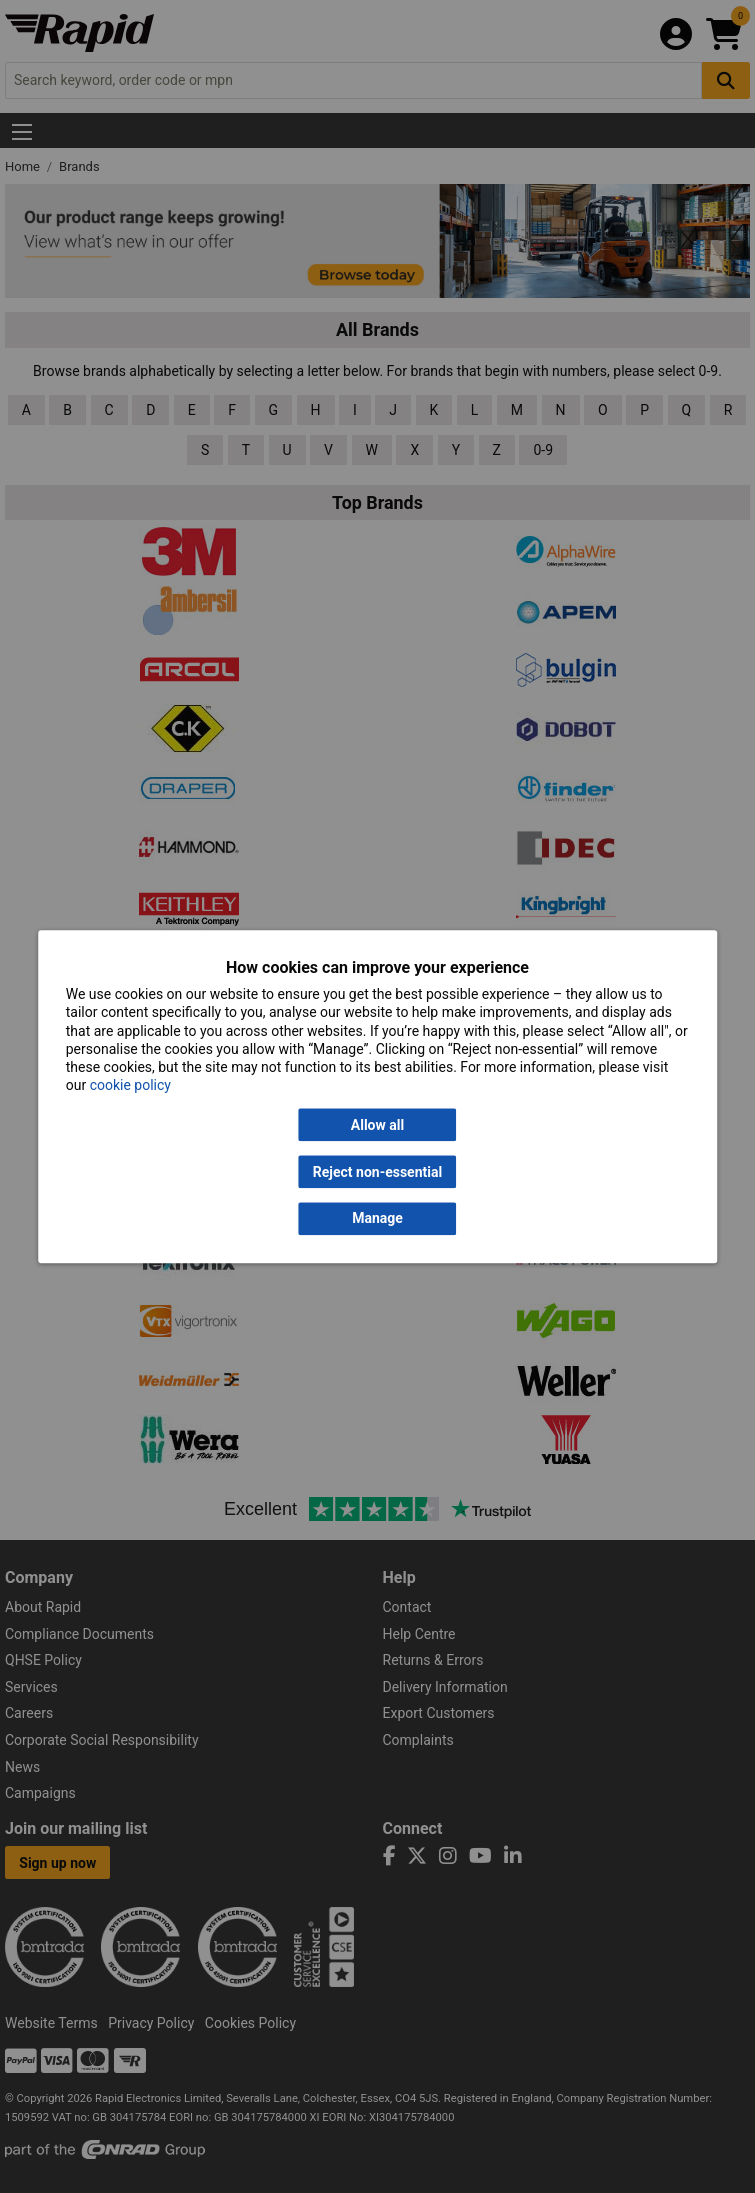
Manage (377, 1219)
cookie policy (130, 1086)
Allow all (377, 1125)
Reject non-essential (377, 1172)
